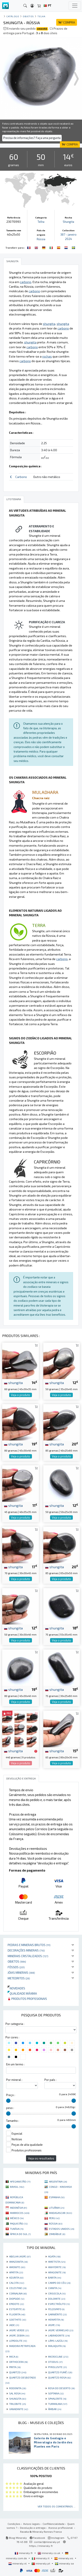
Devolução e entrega (32, 2527)
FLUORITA (17, 2314)
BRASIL (17, 2186)
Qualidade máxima (22, 1993)
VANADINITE (18, 2409)
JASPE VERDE (19, 2330)
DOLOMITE (56, 2298)
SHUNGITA (17, 2398)
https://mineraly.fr (41, 2545)
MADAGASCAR (60, 2212)
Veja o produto (20, 1395)
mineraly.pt (41, 2563)
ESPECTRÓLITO (59, 2303)
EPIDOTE (16, 2303)
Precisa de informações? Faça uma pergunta (32, 138)
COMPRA (66, 22)
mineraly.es (64, 2558)
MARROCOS (19, 2212)
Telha (41, 16)
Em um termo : (15, 2064)
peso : (10, 2108)
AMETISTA (56, 2261)
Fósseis (16, 1967)
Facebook (37, 2537)
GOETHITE (17, 2319)
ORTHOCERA (18, 2361)
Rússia (41, 239)
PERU (54, 2218)
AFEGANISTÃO (20, 2181)
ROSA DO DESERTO (61, 2388)
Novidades (16, 1988)
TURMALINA (57, 2403)
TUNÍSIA (16, 2228)
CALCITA (16, 2282)
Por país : (50, 2079)
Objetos (17, 1961)
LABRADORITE (59, 2335)
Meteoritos (19, 1978)
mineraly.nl (17, 2563)
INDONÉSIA (18, 2207)
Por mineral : (14, 2079)
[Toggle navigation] (75, 5)
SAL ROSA (17, 2393)
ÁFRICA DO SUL (20, 2233)
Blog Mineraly (16, 2537)
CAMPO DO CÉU (59, 2282)
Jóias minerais (21, 1972)
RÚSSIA (55, 2223)
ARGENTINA (58, 2181)
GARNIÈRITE (57, 2314)
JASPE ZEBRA (19, 2335)
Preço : (10, 2095)
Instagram (56, 2537)
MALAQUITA (57, 2345)
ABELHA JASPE (20, 2256)
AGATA (54, 2256)
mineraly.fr (24, 2552)
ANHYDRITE (57, 2267)
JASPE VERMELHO (60, 2330)
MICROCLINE (58, 2356)
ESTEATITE (17, 2309)
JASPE (54, 2324)
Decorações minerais (26, 1950)
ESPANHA (57, 2197)
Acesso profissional (60, 2527)
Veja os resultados (41, 2158)
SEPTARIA (56, 2393)
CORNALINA (18, 2293)
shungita (13, 1382)
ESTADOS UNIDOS (61, 2228)
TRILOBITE (17, 2403)
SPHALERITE (57, 2398)
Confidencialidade (54, 2523)
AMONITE (17, 2267)
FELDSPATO (56, 2309)
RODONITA (17, 2388)
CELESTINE (17, 2287)
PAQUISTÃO (19, 2223)
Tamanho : (12, 2120)
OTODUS (55, 2361)
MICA (13, 2356)
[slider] (8, 2100)
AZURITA (16, 2277)
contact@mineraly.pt (47, 2541)
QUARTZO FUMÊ (60, 2372)
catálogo (12, 16)
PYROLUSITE (57, 2366)
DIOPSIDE (16, 2298)
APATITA (16, 2272)
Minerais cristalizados (28, 1956)
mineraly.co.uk (49, 2552)
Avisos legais (31, 2523)
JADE (14, 2324)
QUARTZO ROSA (59, 2377)
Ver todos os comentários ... (56, 2506)
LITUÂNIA (56, 2207)
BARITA (54, 2277)
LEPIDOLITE (18, 2340)
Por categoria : (14, 2024)
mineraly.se (64, 2563)
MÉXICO (17, 2218)
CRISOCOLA (57, 2293)
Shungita (68, 221)
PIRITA (15, 2366)
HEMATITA (56, 2319)
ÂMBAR (54, 2409)
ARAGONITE (57, 2272)
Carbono (21, 477)
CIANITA (54, 2287)
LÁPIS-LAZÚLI (58, 2340)
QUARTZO (17, 2372)
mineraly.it (41, 2558)
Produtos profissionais (27, 1998)
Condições (14, 2523)
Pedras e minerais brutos (29, 1945)
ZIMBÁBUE (57, 2233)
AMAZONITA (18, 2261)
